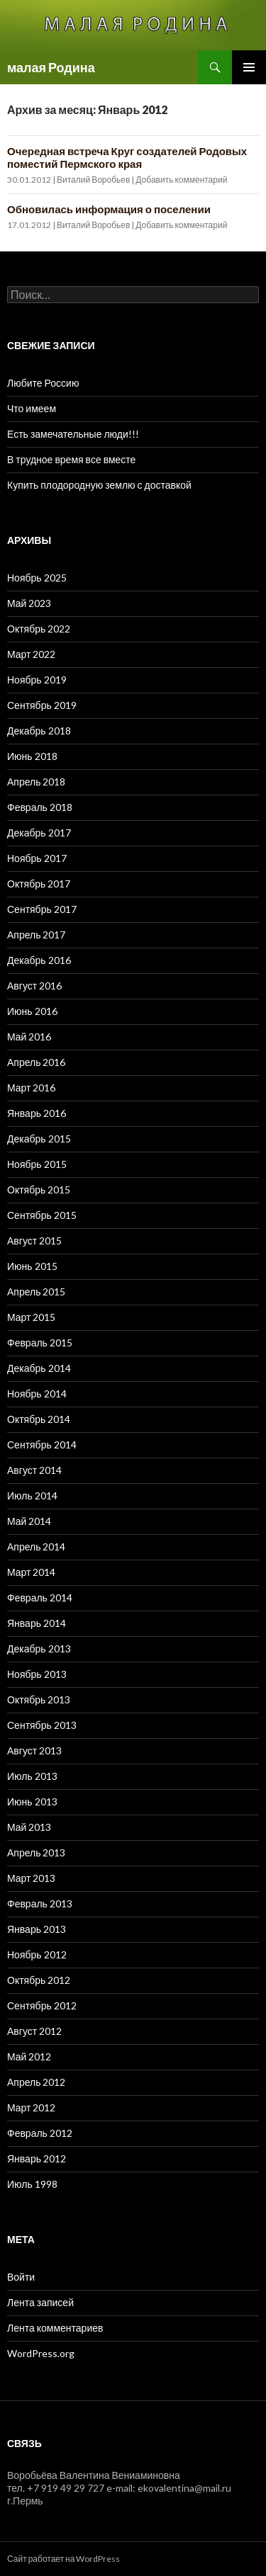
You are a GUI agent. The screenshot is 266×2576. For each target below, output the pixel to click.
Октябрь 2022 (38, 629)
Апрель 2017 (36, 935)
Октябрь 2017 (38, 884)
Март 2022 (31, 654)
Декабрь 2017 (39, 833)
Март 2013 (31, 1878)
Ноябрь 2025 (37, 578)
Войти (21, 2277)
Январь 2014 (36, 1623)
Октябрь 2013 (38, 1699)
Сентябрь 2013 (42, 1725)
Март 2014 (31, 1572)
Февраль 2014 (39, 1597)
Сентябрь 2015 (42, 1215)
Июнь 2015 (32, 1266)
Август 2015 (34, 1241)
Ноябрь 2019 (37, 680)
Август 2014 (34, 1470)
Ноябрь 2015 (37, 1164)
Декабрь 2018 (39, 731)
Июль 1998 (32, 2184)
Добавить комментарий (181, 179)
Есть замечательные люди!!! (73, 434)
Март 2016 (31, 1088)
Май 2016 (29, 1037)
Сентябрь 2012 (42, 2005)
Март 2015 (31, 1317)
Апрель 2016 (36, 1062)
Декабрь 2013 (39, 1648)
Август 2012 (34, 2031)
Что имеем (31, 408)
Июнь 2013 (32, 1801)
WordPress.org (40, 2353)
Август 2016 (34, 986)
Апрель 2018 (36, 782)
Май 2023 (29, 603)
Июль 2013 (32, 1776)
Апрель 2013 (36, 1852)
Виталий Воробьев (93, 179)
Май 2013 (29, 1827)
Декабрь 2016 (39, 960)
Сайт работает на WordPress (63, 2558)
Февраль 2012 (39, 2133)
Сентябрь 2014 (42, 1445)
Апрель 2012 (36, 2082)
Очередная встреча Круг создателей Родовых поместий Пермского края (127, 157)
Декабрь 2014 (39, 1368)
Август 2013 (34, 1750)
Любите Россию (43, 383)
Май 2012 (29, 2056)
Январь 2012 (36, 2158)
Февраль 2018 (39, 807)
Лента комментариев (55, 2328)
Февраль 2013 (39, 1903)
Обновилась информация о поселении (109, 209)
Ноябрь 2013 (37, 1674)
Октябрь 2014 (38, 1419)
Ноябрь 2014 (37, 1394)
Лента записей (40, 2302)
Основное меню (249, 67)
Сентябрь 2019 (42, 705)
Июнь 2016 (32, 1011)
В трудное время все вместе (71, 459)
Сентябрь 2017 (42, 909)
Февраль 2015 (39, 1343)
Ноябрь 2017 (37, 858)
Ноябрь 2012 (37, 1954)
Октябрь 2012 (38, 1980)
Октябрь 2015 (38, 1190)
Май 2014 (29, 1521)
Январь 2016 (36, 1113)
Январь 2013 (36, 1929)
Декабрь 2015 (39, 1139)
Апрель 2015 (36, 1292)
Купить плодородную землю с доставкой (99, 485)
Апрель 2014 (36, 1547)
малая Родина (51, 67)
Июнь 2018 (32, 756)
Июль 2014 (32, 1496)
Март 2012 (31, 2107)
